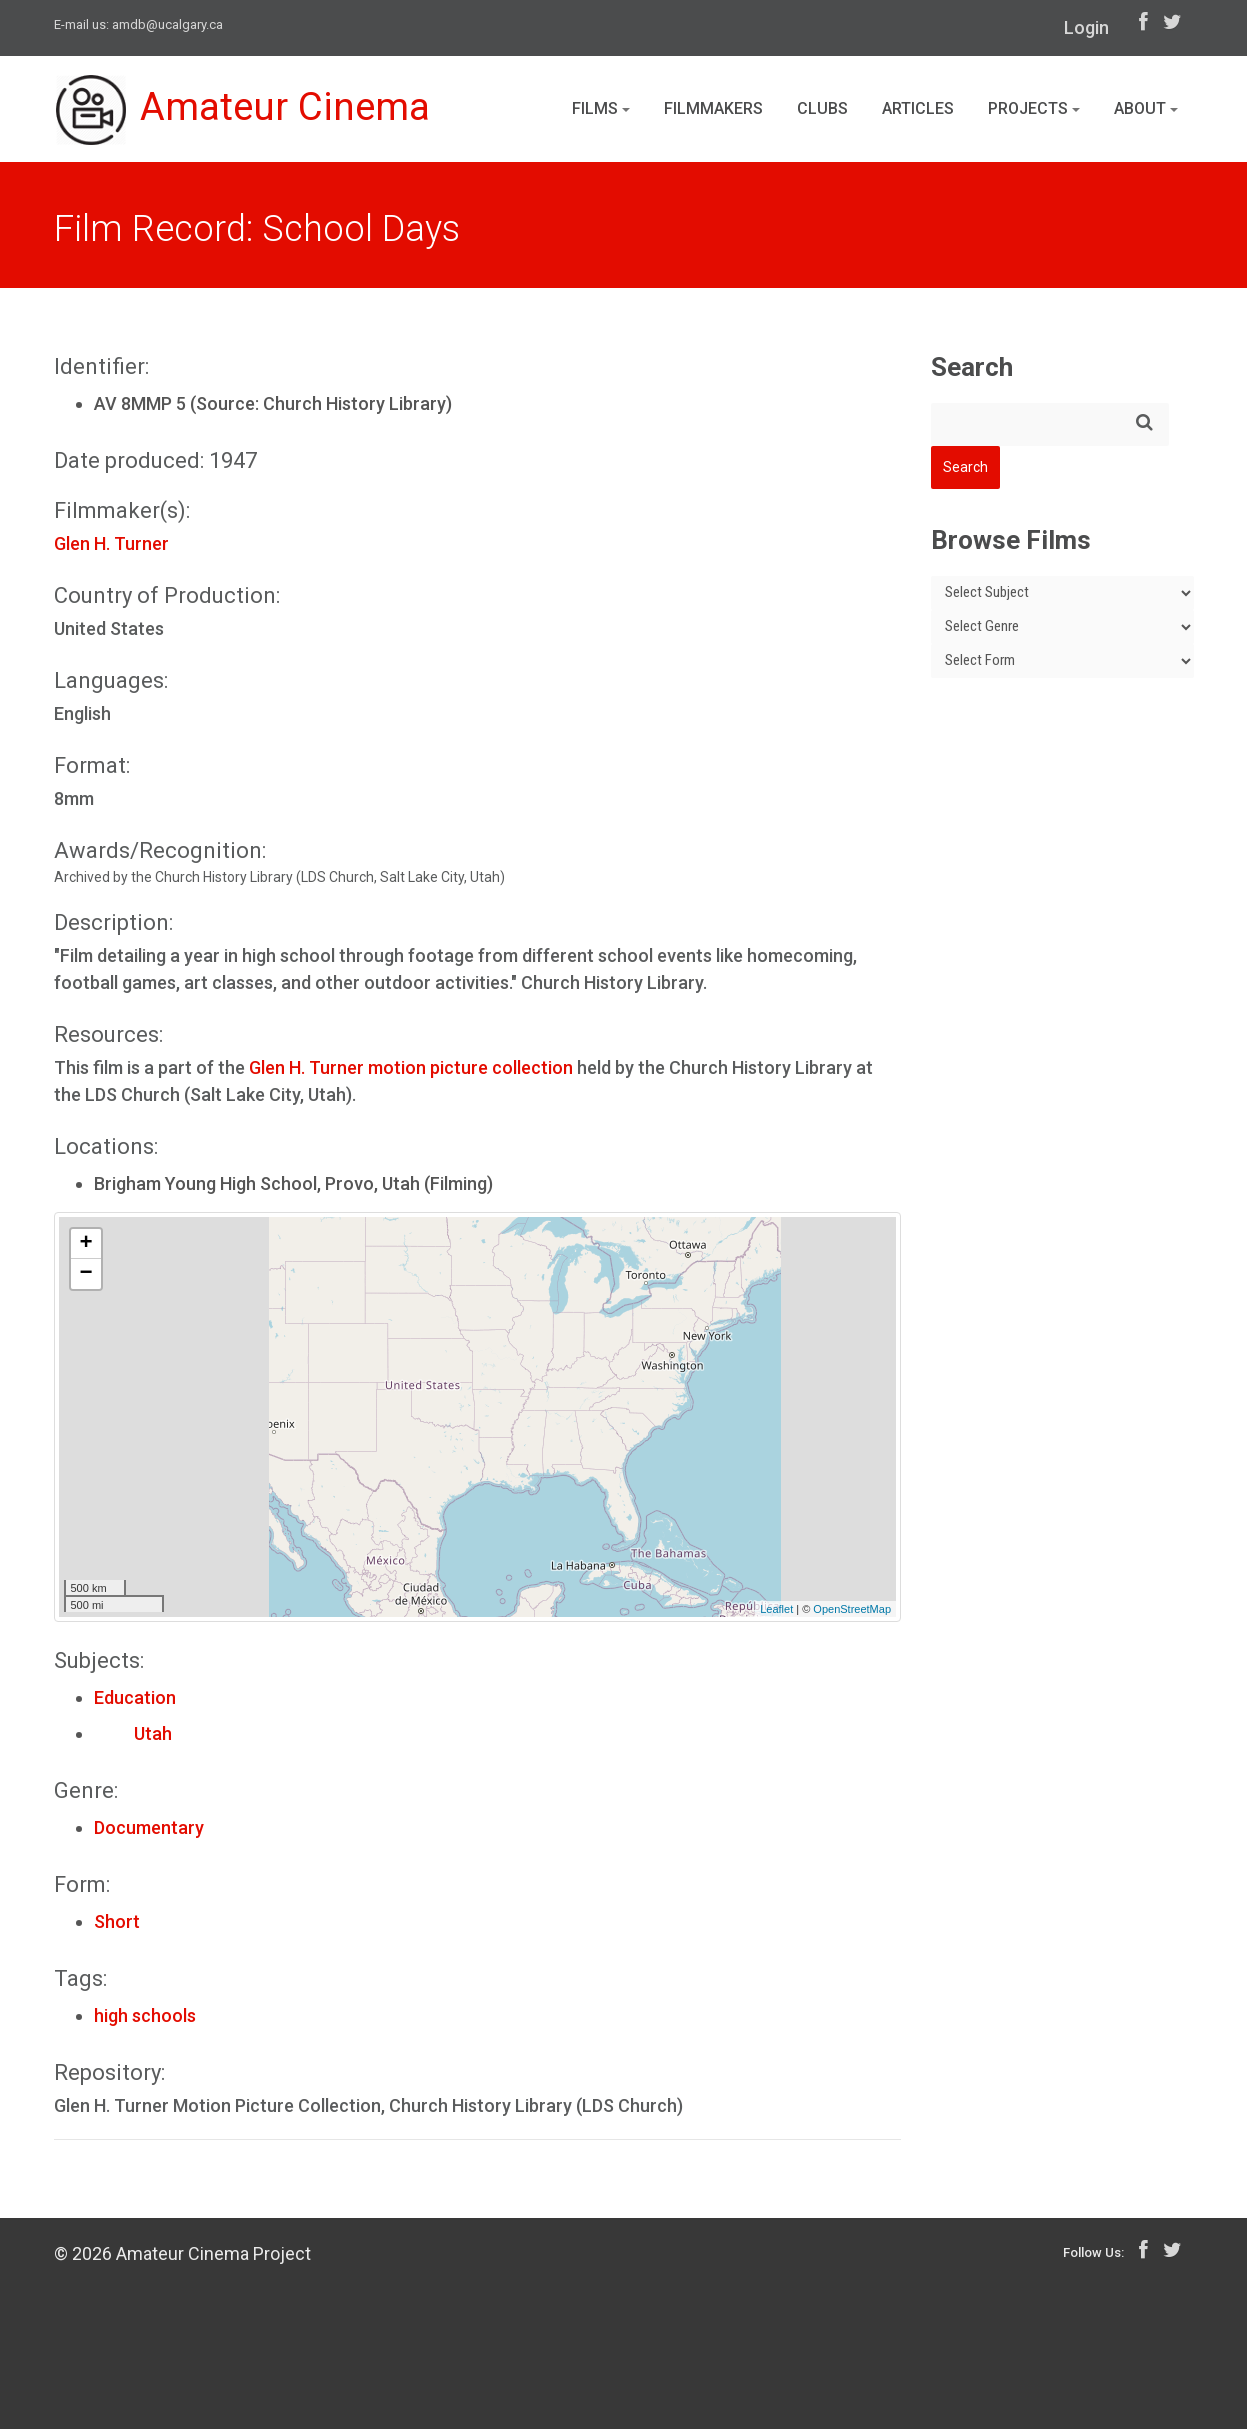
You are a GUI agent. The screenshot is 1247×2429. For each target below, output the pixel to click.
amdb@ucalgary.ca (167, 24)
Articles (918, 108)
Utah (133, 1733)
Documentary (149, 1827)
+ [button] (85, 1244)
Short (117, 1921)
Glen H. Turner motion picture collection (411, 1067)
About (1146, 108)
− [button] (85, 1274)
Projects (1034, 108)
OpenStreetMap (852, 1609)
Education (135, 1697)
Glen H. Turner (111, 543)
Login (1086, 27)
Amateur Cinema (247, 112)
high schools (145, 2015)
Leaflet (776, 1609)
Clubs (822, 108)
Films (601, 108)
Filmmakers (713, 108)
